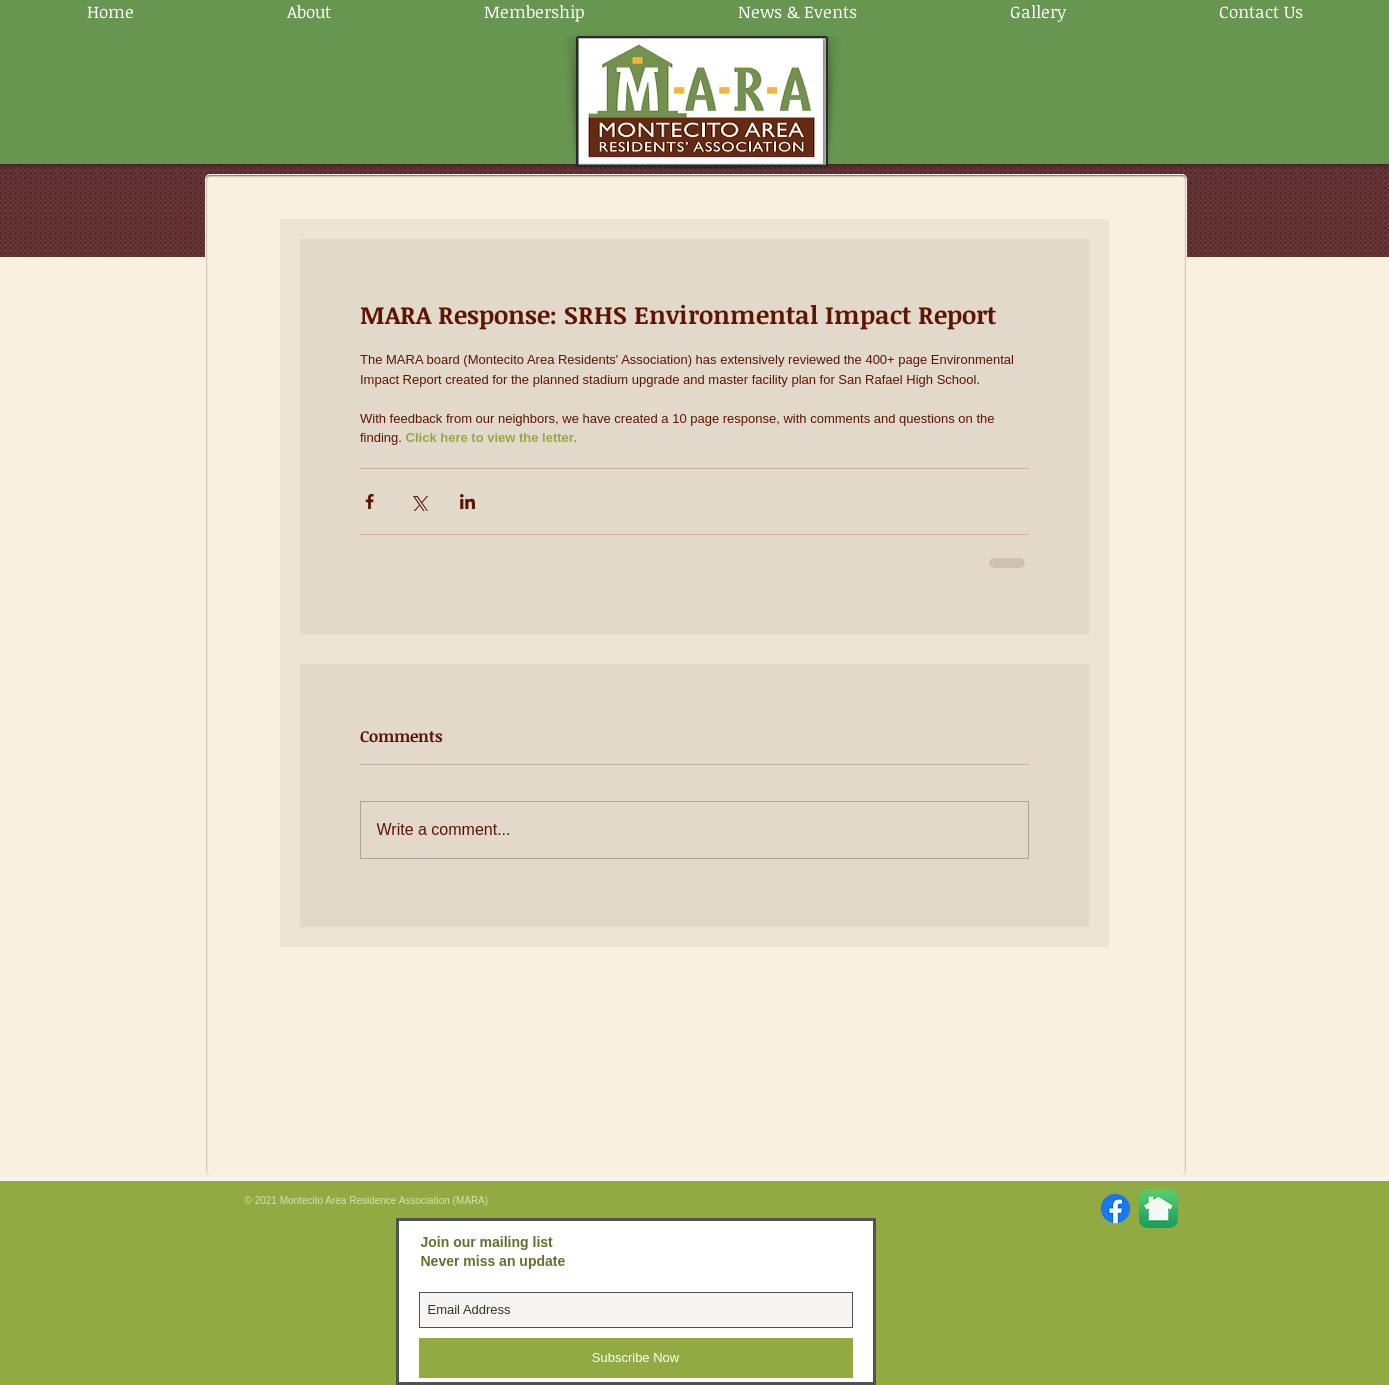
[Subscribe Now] (636, 1358)
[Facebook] (1115, 1208)
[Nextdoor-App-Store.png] (1158, 1208)
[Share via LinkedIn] (467, 501)
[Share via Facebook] (369, 501)
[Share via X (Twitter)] (418, 501)
